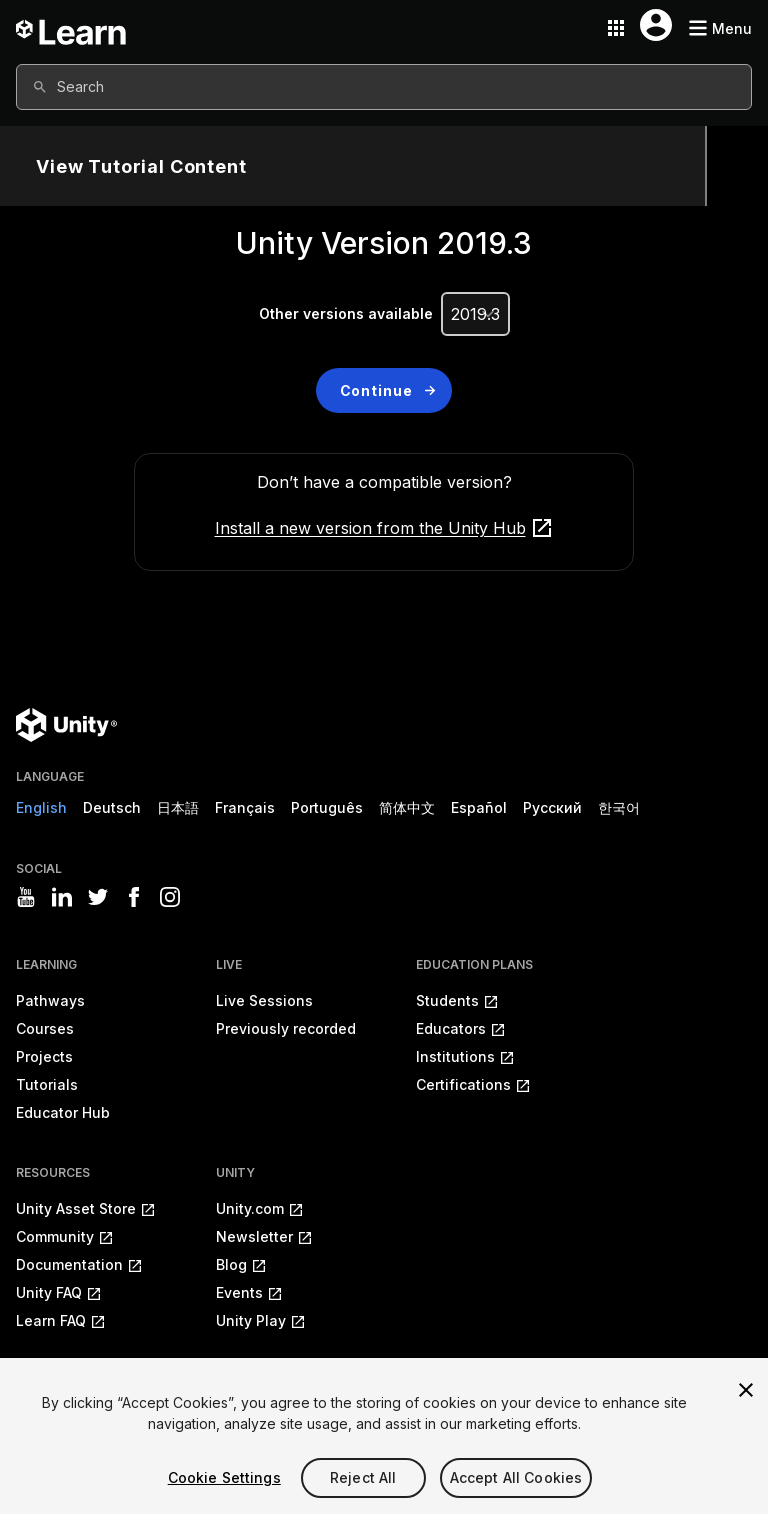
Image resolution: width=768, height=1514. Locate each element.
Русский (552, 807)
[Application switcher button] (616, 28)
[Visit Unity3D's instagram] (170, 897)
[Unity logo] (66, 725)
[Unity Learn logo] (72, 28)
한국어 (619, 807)
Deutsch (112, 807)
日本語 (178, 807)
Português (327, 807)
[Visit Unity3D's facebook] (134, 897)
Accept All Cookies (516, 1477)
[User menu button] (656, 25)
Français (245, 807)
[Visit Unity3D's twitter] (98, 897)
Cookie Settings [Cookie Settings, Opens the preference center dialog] (224, 1477)
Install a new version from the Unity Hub (384, 528)
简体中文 (407, 807)
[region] (384, 1436)
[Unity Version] (475, 314)
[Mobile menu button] (720, 28)
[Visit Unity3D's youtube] (26, 897)
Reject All (363, 1477)
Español (479, 807)
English (41, 807)
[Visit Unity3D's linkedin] (62, 897)
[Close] (746, 1390)
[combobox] (384, 87)
